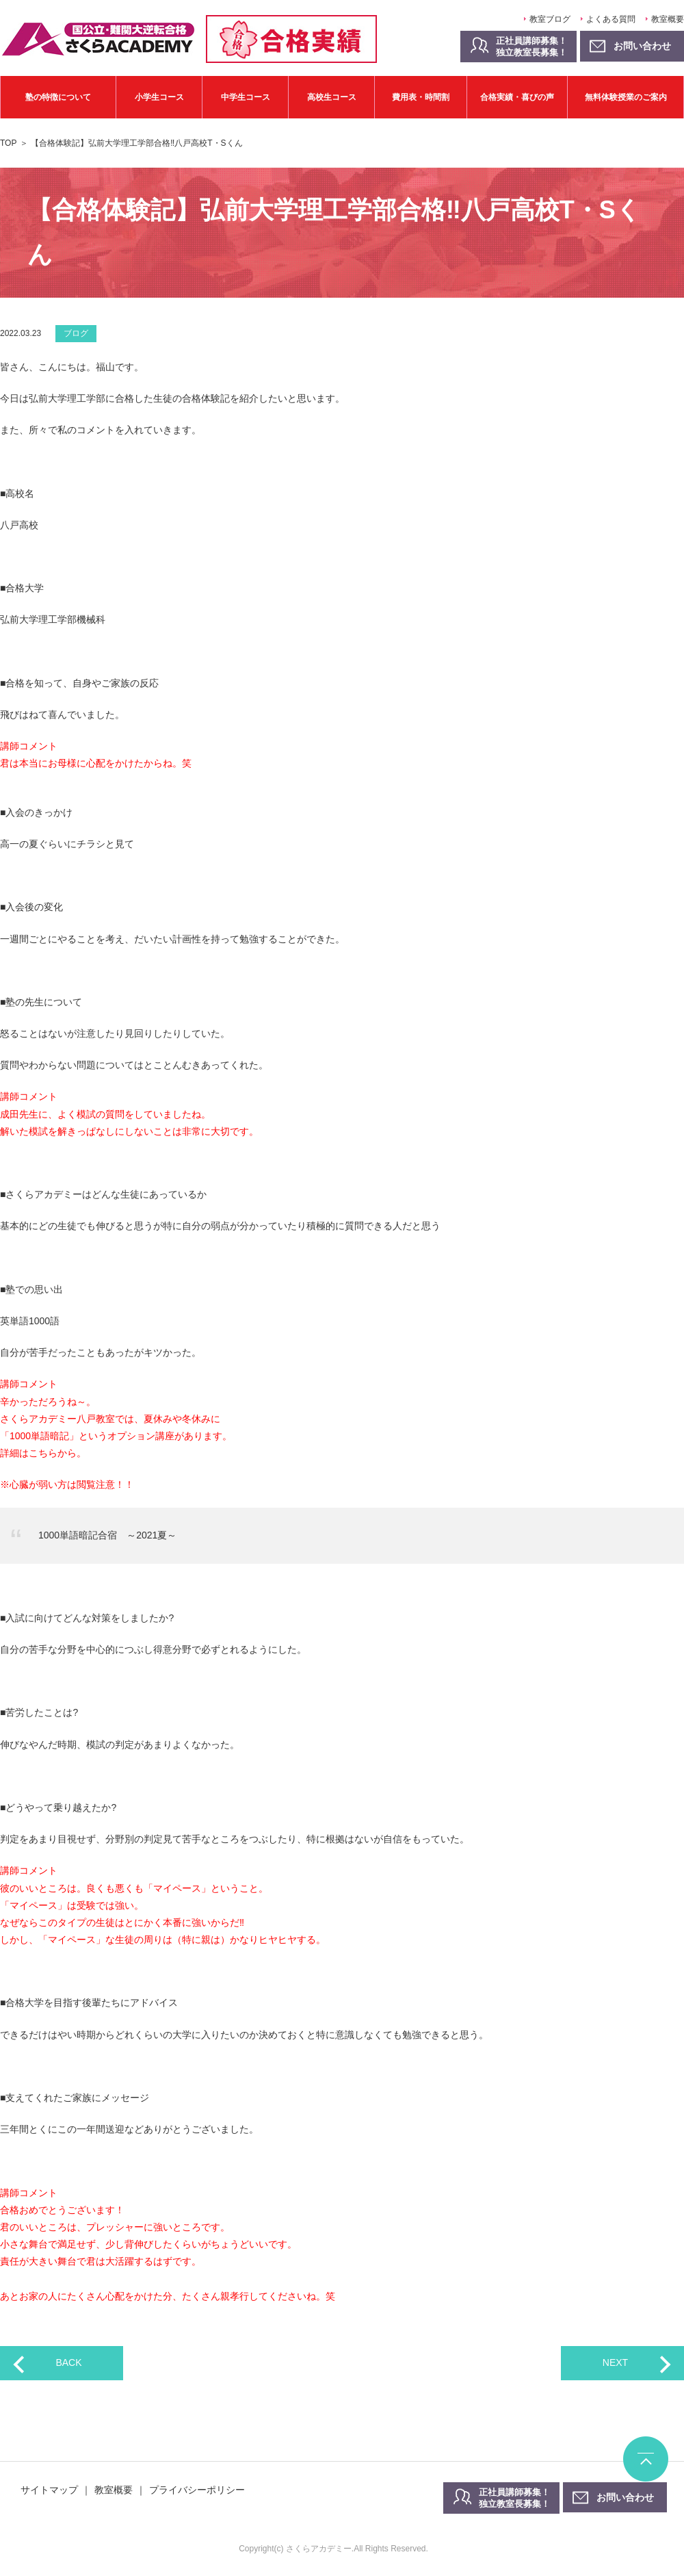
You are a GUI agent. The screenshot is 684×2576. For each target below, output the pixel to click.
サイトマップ (49, 2489)
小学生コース (159, 97)
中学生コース (245, 97)
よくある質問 (610, 19)
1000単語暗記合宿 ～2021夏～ (107, 1535)
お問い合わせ (625, 2497)
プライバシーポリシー (197, 2489)
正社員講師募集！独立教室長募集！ (531, 46)
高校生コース (331, 97)
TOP (8, 143)
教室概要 (667, 19)
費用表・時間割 (420, 97)
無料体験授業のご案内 (626, 97)
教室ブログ (549, 19)
